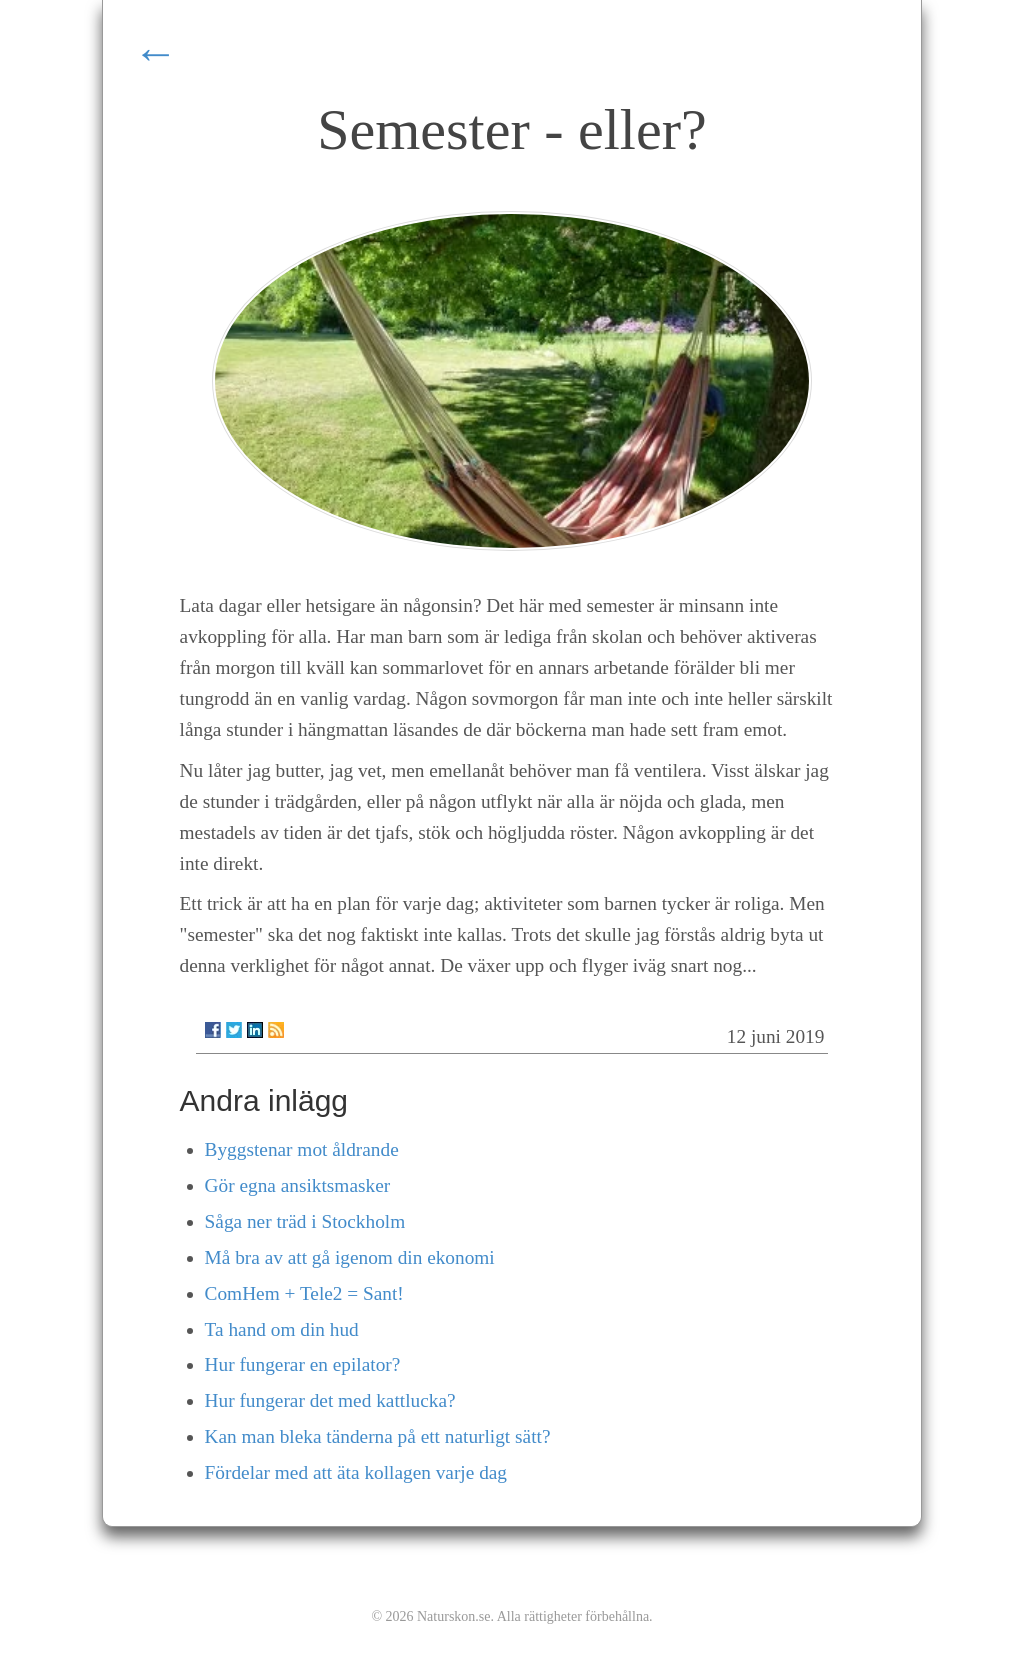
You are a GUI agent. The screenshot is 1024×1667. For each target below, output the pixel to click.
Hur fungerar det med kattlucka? (330, 1400)
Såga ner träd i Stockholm (305, 1221)
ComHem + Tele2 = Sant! (304, 1293)
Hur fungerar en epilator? (303, 1364)
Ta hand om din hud (282, 1329)
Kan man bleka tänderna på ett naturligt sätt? (378, 1436)
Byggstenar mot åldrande (302, 1149)
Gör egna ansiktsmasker (298, 1185)
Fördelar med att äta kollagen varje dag (356, 1472)
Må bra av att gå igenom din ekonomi (350, 1257)
